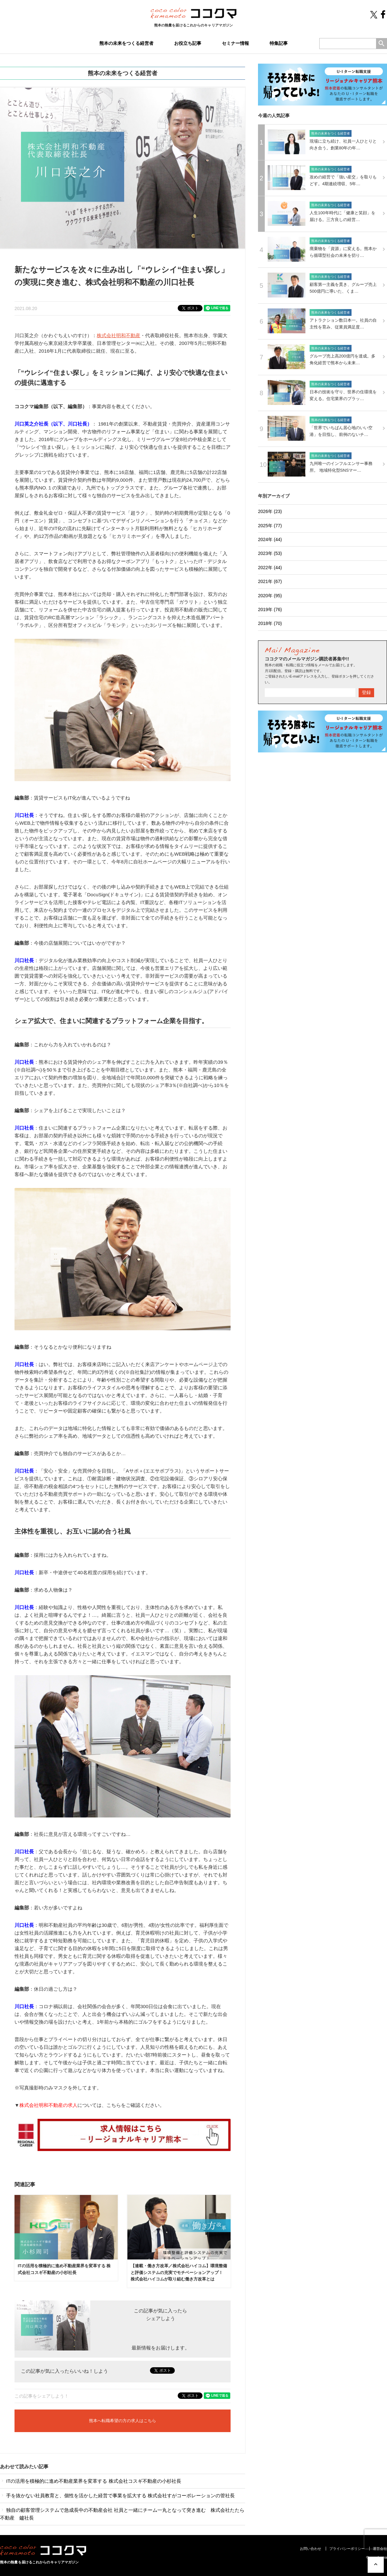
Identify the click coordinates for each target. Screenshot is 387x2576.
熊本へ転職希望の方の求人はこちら (122, 2420)
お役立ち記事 (187, 43)
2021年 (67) (270, 581)
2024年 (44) (270, 539)
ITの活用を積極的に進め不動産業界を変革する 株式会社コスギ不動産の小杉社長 (90, 2481)
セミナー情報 (235, 43)
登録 (366, 692)
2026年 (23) (270, 511)
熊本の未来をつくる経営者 (126, 43)
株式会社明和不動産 (118, 335)
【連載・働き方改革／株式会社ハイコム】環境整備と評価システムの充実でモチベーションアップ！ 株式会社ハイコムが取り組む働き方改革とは (179, 2272)
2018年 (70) (270, 623)
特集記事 (279, 43)
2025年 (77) (270, 525)
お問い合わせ (310, 2549)
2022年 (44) (270, 567)
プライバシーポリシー (347, 2549)
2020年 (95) (270, 595)
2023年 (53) (270, 553)
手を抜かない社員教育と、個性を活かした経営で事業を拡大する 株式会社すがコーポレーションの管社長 (117, 2495)
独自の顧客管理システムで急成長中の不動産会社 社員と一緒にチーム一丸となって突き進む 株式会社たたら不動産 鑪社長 (122, 2514)
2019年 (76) (270, 609)
